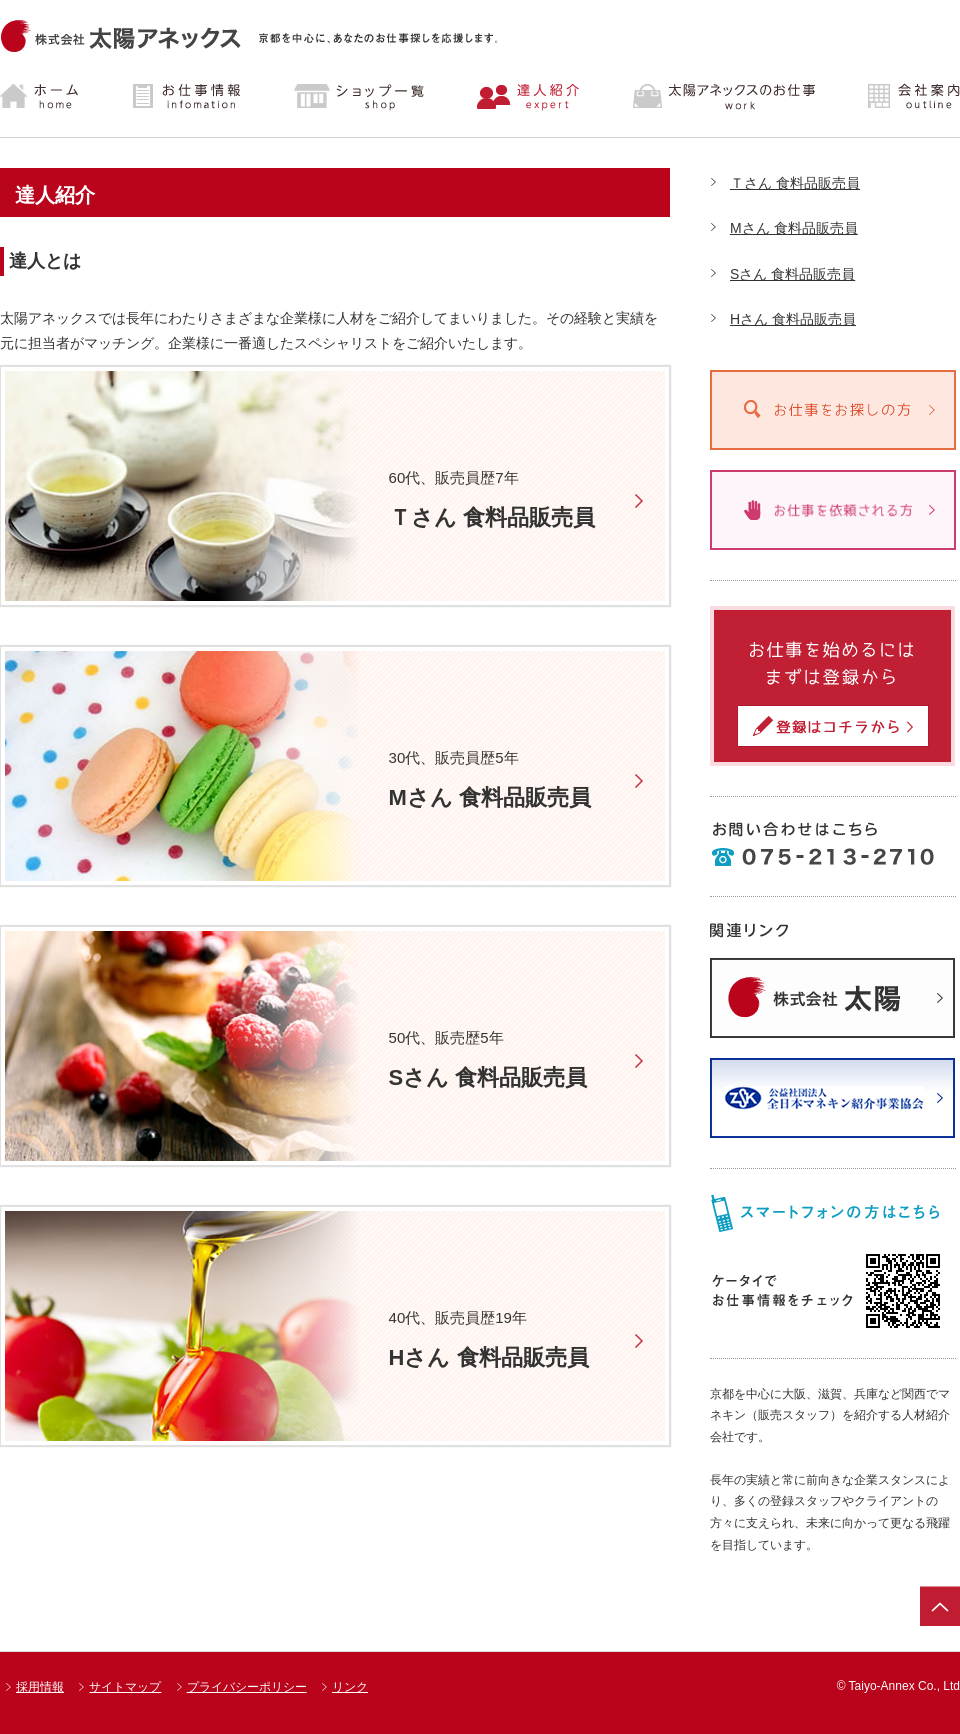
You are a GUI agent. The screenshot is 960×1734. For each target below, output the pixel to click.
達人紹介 (529, 97)
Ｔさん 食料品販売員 (795, 183)
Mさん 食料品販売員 (794, 228)
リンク (350, 1687)
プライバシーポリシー (247, 1687)
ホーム (56, 97)
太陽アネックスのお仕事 (720, 97)
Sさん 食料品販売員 (792, 274)
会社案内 (897, 97)
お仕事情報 (189, 97)
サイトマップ (125, 1687)
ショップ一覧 (359, 97)
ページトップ (940, 1606)
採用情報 (40, 1687)
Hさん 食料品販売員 (793, 319)
